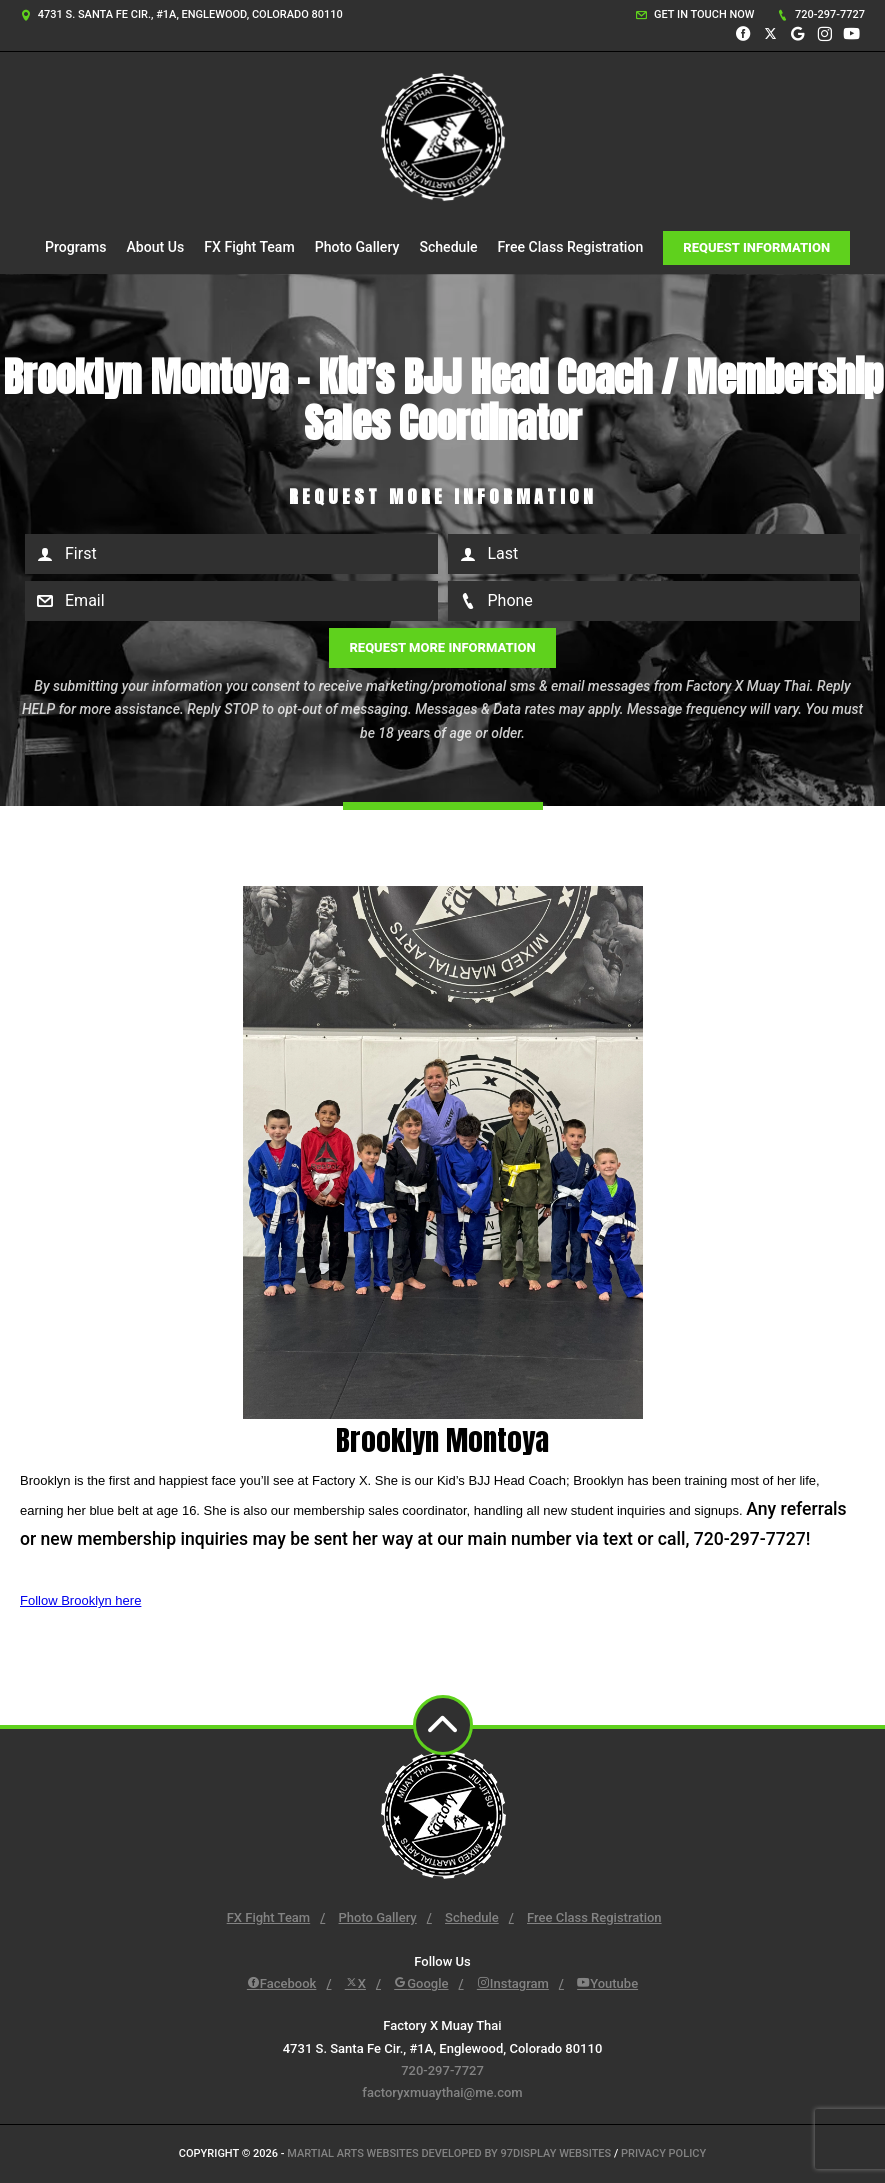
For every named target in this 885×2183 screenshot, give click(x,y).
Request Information (756, 247)
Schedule (448, 247)
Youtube (607, 1983)
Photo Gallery (357, 247)
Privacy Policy (663, 2153)
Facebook (282, 1983)
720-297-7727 (821, 14)
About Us (156, 247)
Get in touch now (695, 14)
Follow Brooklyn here (80, 1600)
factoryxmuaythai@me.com (442, 2092)
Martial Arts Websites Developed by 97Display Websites (450, 2153)
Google (421, 1983)
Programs (76, 247)
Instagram (513, 1983)
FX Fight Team (249, 247)
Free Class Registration (571, 247)
